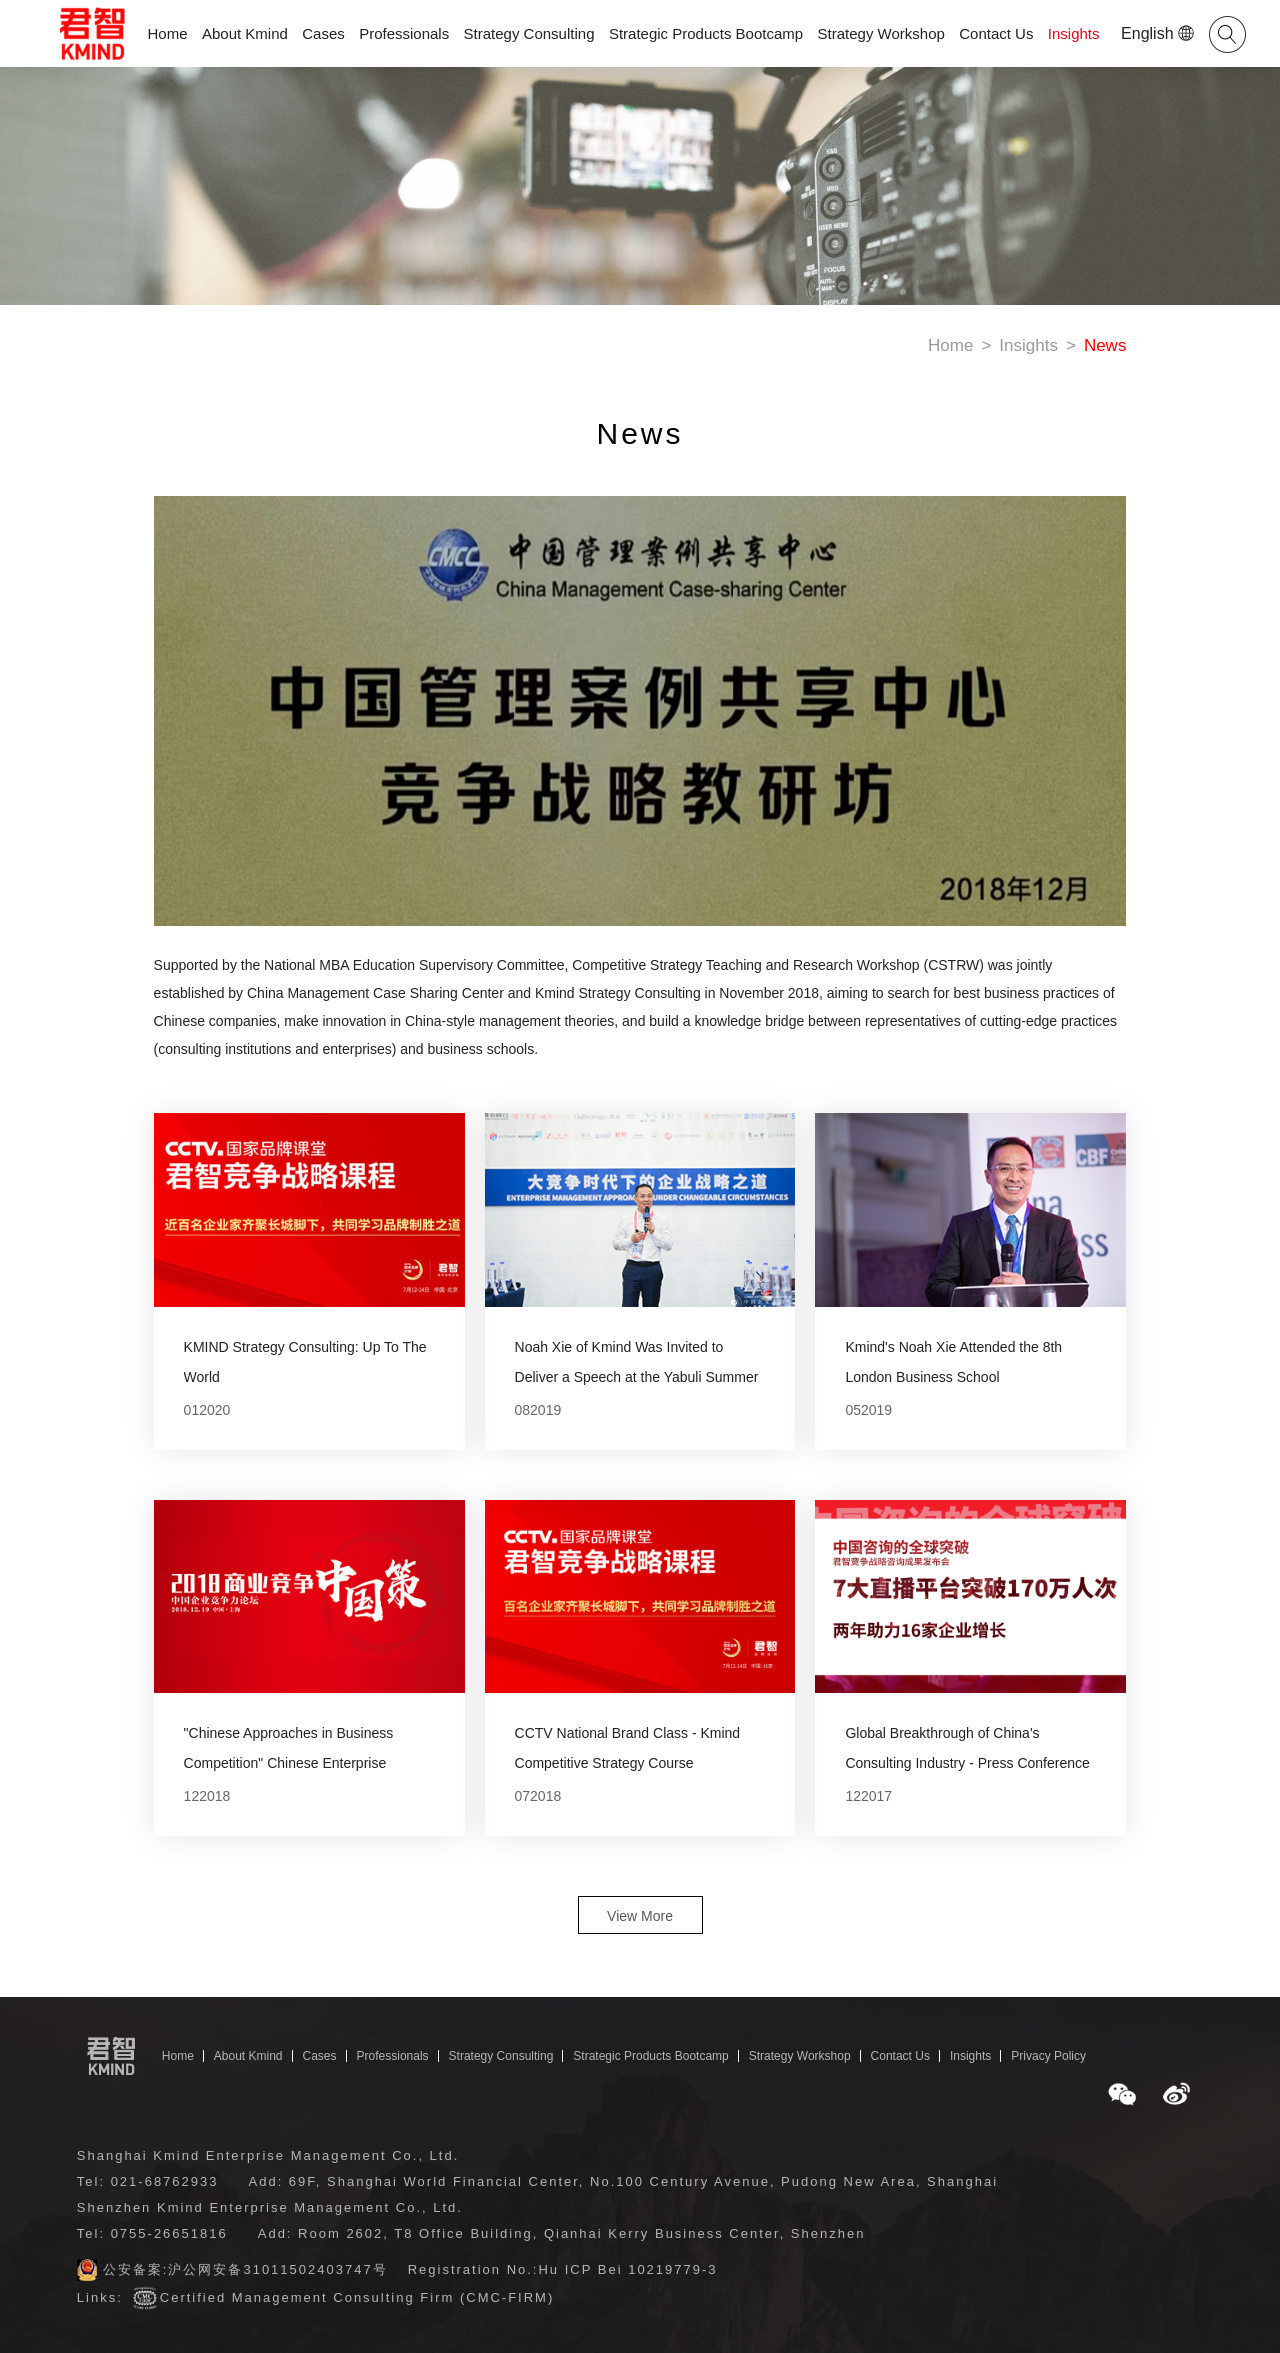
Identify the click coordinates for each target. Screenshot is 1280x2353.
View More (640, 1916)
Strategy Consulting (529, 33)
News (1105, 345)
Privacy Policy (1048, 2056)
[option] (640, 757)
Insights (1074, 33)
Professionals (404, 33)
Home (168, 33)
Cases (323, 33)
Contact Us (996, 33)
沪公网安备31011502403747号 (277, 2269)
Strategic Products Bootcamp (706, 33)
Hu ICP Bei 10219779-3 (627, 2269)
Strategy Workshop (881, 33)
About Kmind (245, 33)
